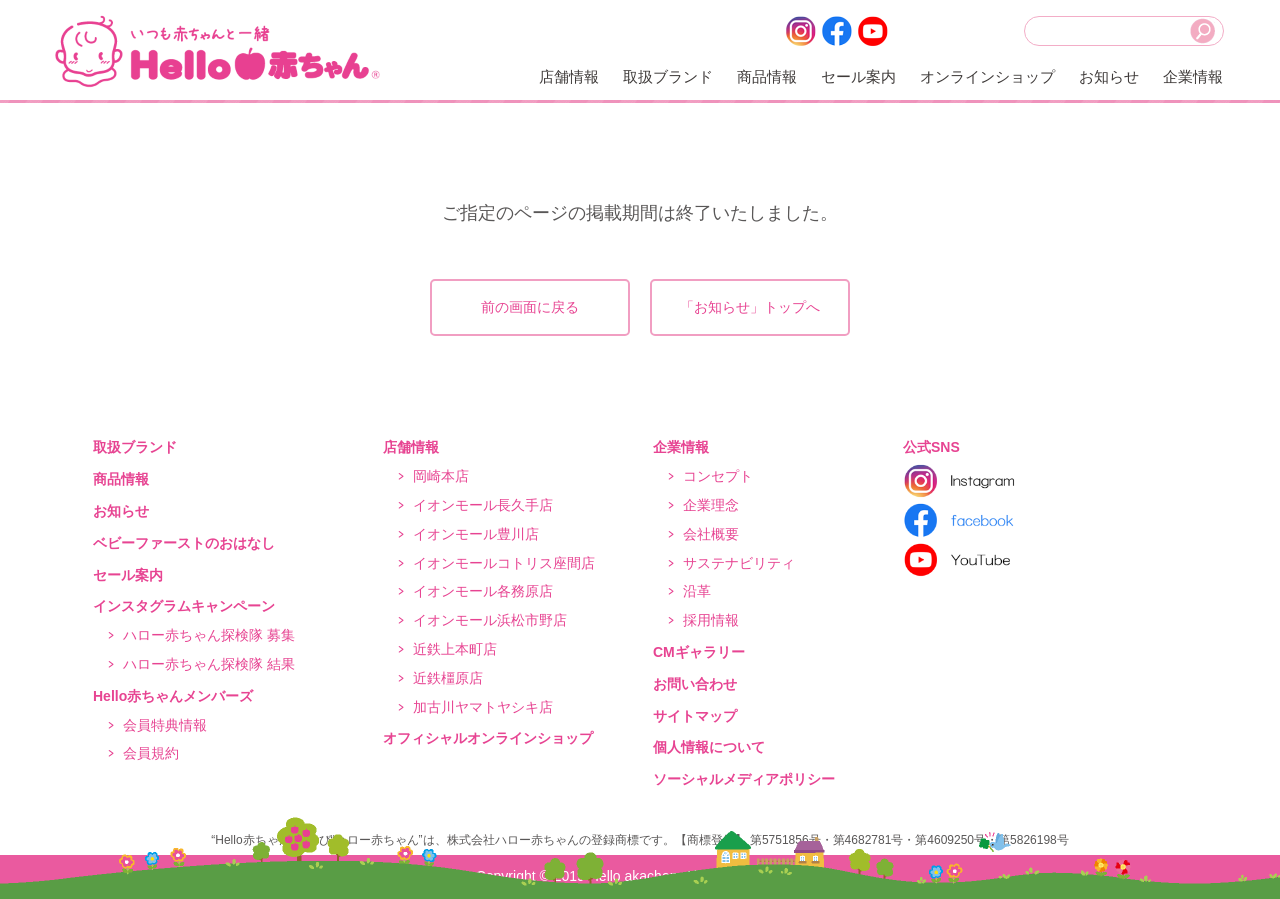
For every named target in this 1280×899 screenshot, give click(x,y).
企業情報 (1193, 76)
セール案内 (858, 76)
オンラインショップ (987, 76)
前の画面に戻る (530, 307)
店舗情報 (569, 76)
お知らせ (1109, 76)
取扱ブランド (668, 76)
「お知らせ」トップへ (750, 307)
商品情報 (767, 76)
